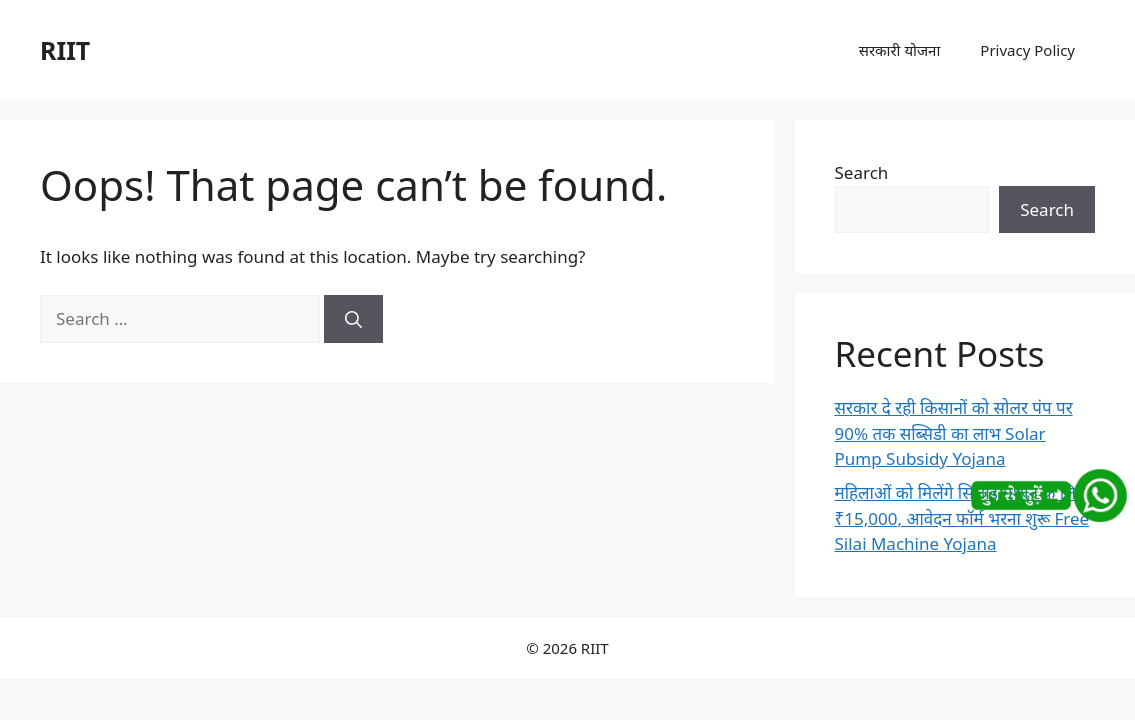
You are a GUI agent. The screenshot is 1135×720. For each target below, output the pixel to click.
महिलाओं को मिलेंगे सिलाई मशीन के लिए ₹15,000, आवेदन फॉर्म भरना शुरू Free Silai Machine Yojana (962, 518)
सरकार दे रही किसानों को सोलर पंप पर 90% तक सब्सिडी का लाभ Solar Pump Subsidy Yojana (954, 433)
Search (862, 172)
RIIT (65, 50)
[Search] (353, 319)
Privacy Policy (1027, 50)
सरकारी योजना (900, 50)
